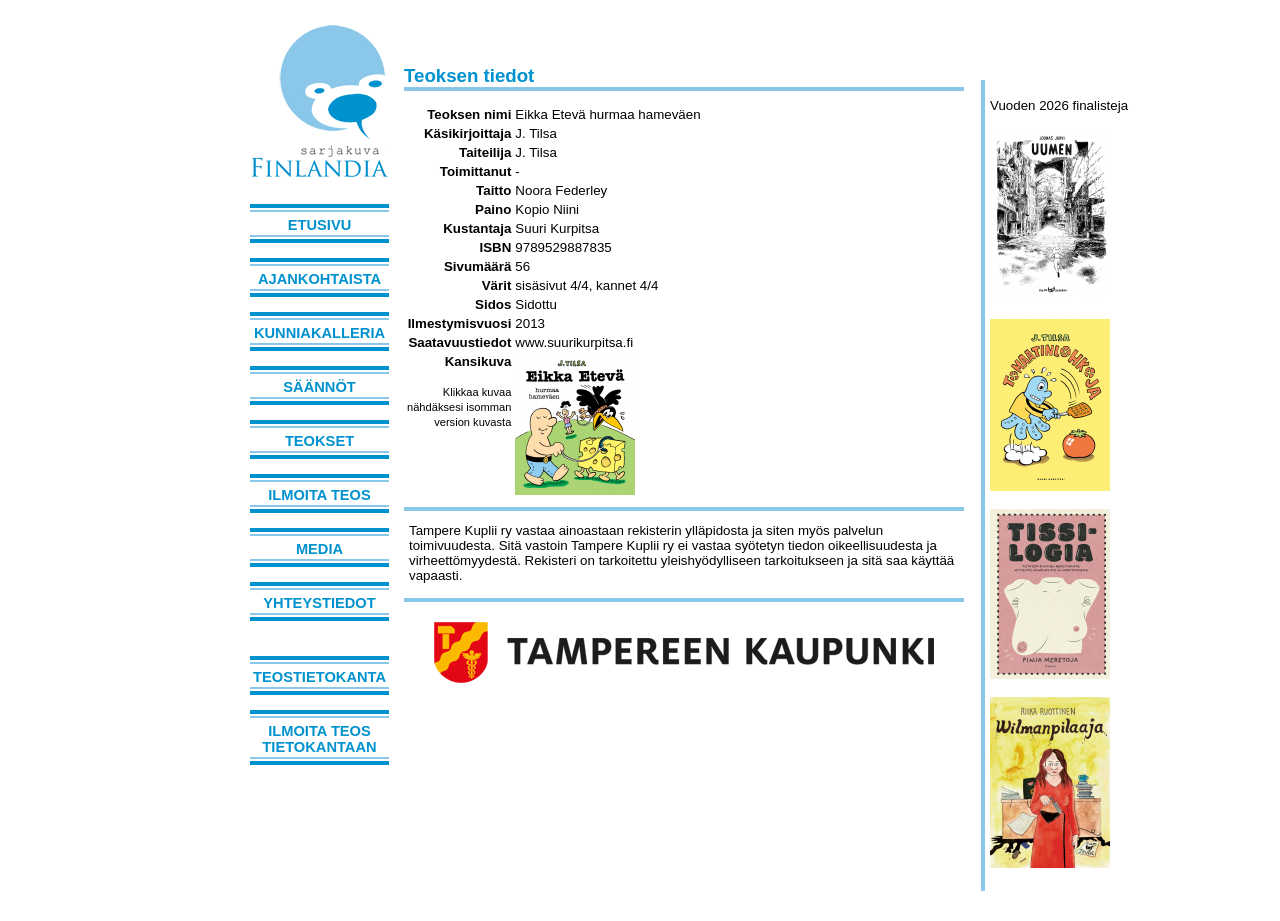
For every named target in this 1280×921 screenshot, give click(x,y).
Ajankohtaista (319, 279)
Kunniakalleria (319, 333)
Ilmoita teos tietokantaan (319, 739)
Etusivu (320, 225)
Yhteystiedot (319, 603)
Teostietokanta (319, 677)
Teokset (319, 441)
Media (319, 549)
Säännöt (319, 387)
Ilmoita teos (319, 495)
